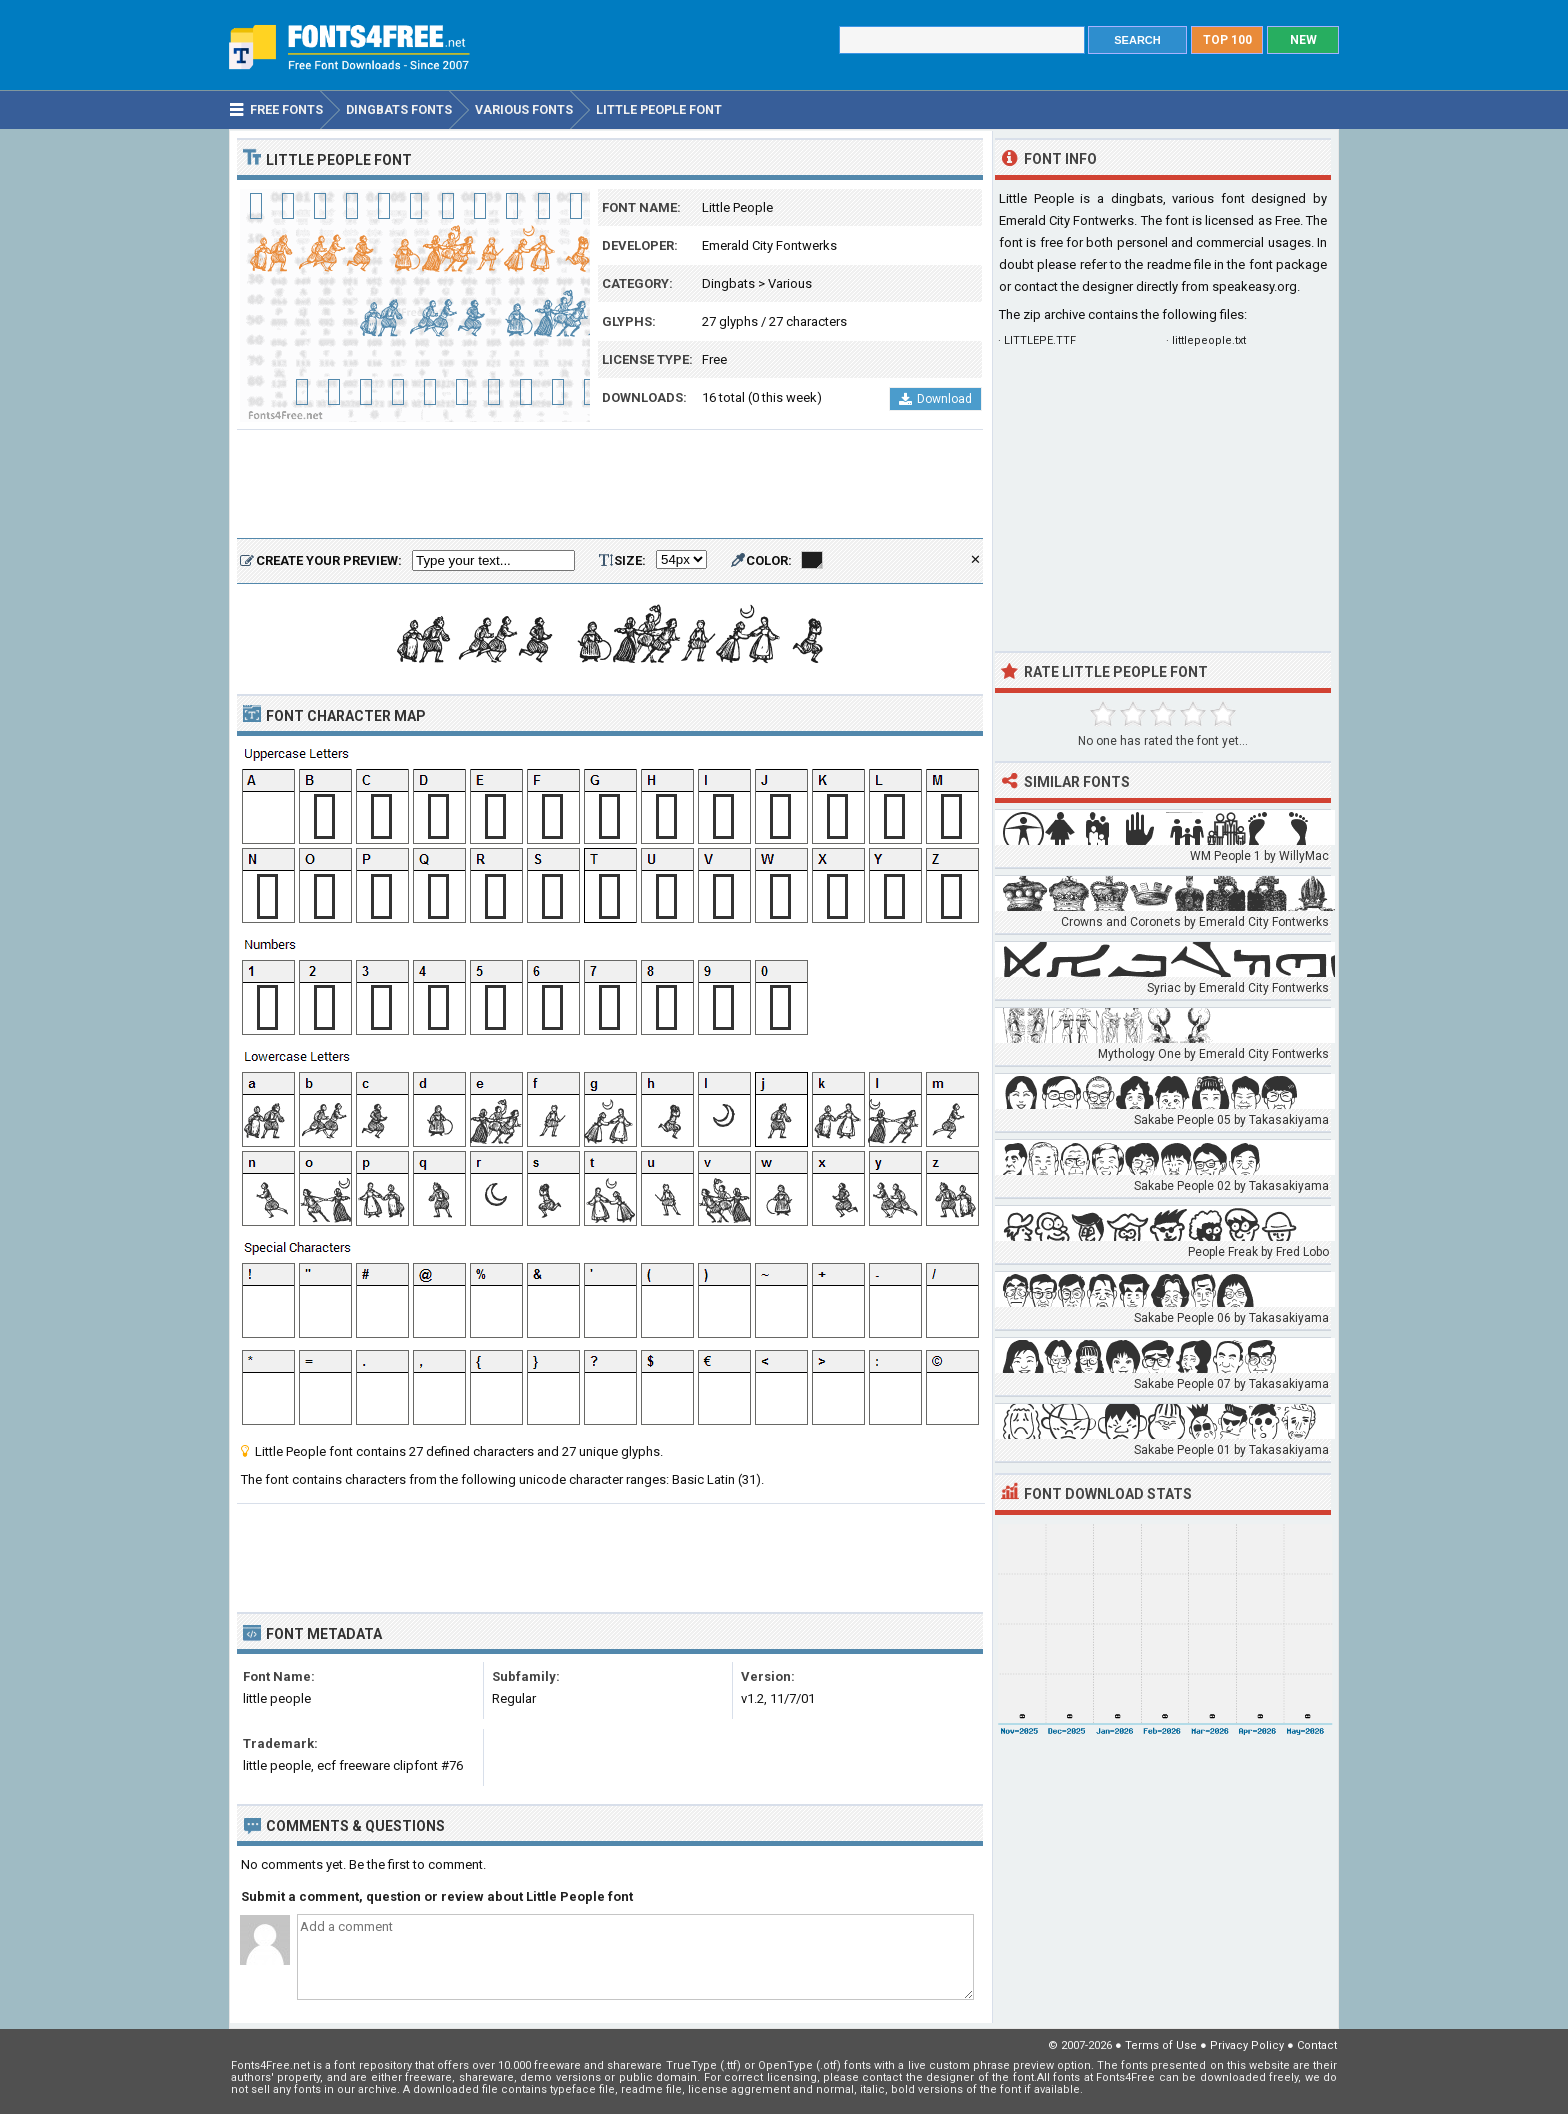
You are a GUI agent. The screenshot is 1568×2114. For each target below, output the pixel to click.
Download (935, 399)
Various (790, 283)
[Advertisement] (610, 485)
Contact (1317, 2045)
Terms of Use (1161, 2045)
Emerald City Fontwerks (769, 245)
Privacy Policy (1247, 2045)
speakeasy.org (1254, 286)
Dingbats (728, 283)
